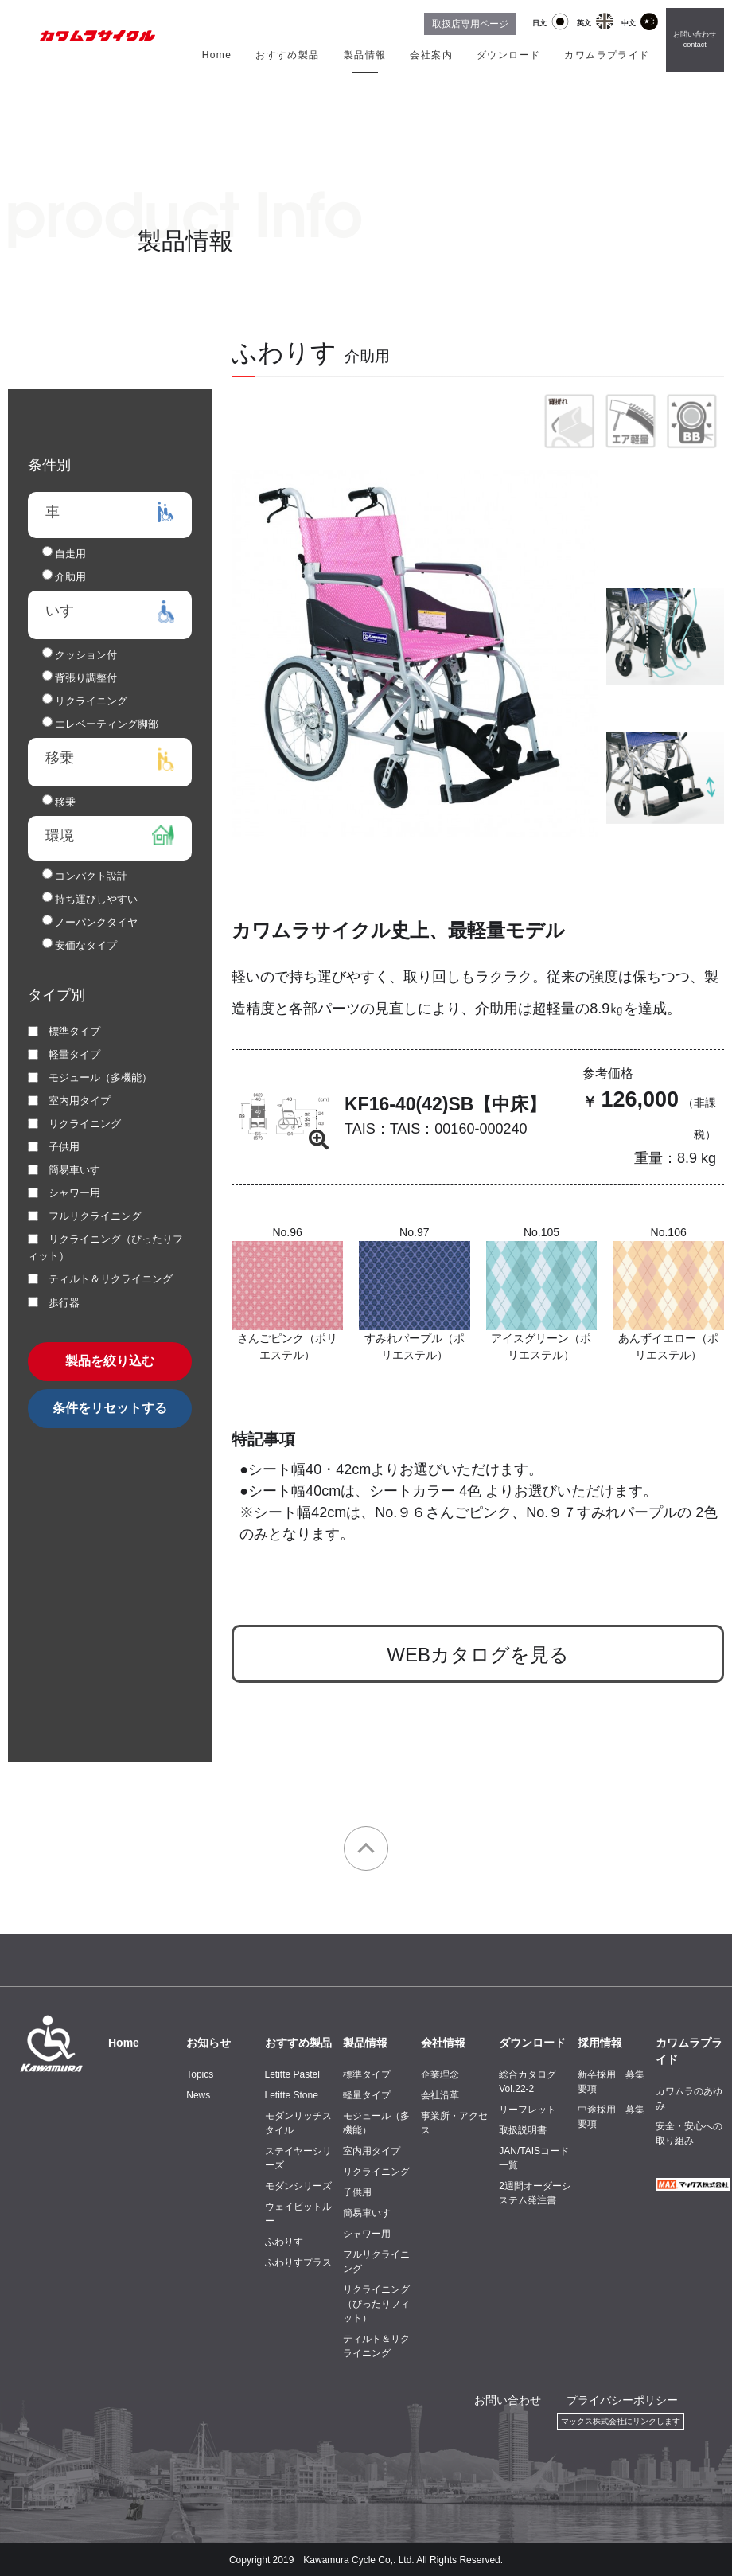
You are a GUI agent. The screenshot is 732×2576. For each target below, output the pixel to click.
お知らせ (208, 2042)
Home (217, 54)
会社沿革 (440, 2095)
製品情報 (365, 54)
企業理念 (440, 2074)
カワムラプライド (606, 54)
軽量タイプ (367, 2095)
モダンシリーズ (298, 2186)
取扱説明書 (523, 2130)
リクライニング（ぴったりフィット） (376, 2304)
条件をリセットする (110, 1408)
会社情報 (443, 2042)
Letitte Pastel (292, 2074)
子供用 (357, 2192)
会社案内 (431, 54)
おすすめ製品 (287, 54)
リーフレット (527, 2109)
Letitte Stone (291, 2095)
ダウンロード (508, 54)
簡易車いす (367, 2213)
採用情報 (600, 2042)
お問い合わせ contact (694, 39)
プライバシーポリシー (622, 2400)
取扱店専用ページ (470, 23)
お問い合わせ (507, 2400)
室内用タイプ (371, 2150)
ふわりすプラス (298, 2262)
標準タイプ (367, 2074)
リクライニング (376, 2171)
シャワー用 (367, 2233)
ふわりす (284, 2241)
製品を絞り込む (109, 1361)
